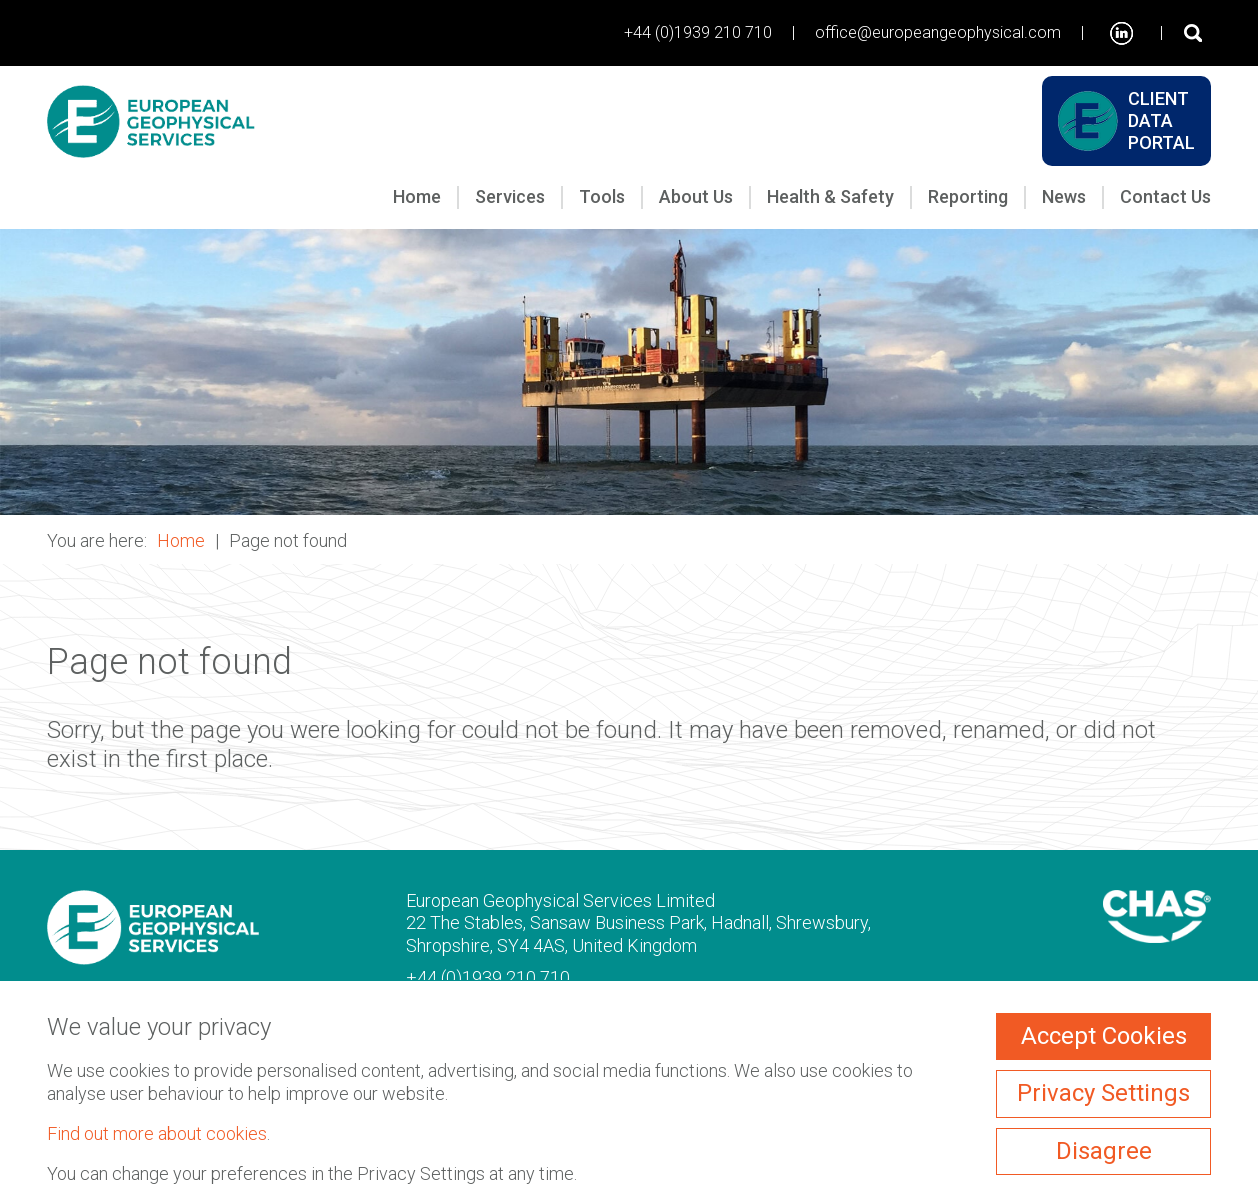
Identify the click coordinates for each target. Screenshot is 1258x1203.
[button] (629, 372)
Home (417, 196)
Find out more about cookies (157, 1133)
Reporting (968, 196)
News (1064, 196)
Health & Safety (830, 196)
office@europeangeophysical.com (938, 32)
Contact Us (1165, 196)
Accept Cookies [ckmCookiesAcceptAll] (1104, 1036)
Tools (602, 196)
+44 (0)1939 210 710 (698, 32)
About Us (696, 196)
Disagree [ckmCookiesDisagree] (1104, 1151)
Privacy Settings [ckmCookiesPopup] (1103, 1093)
